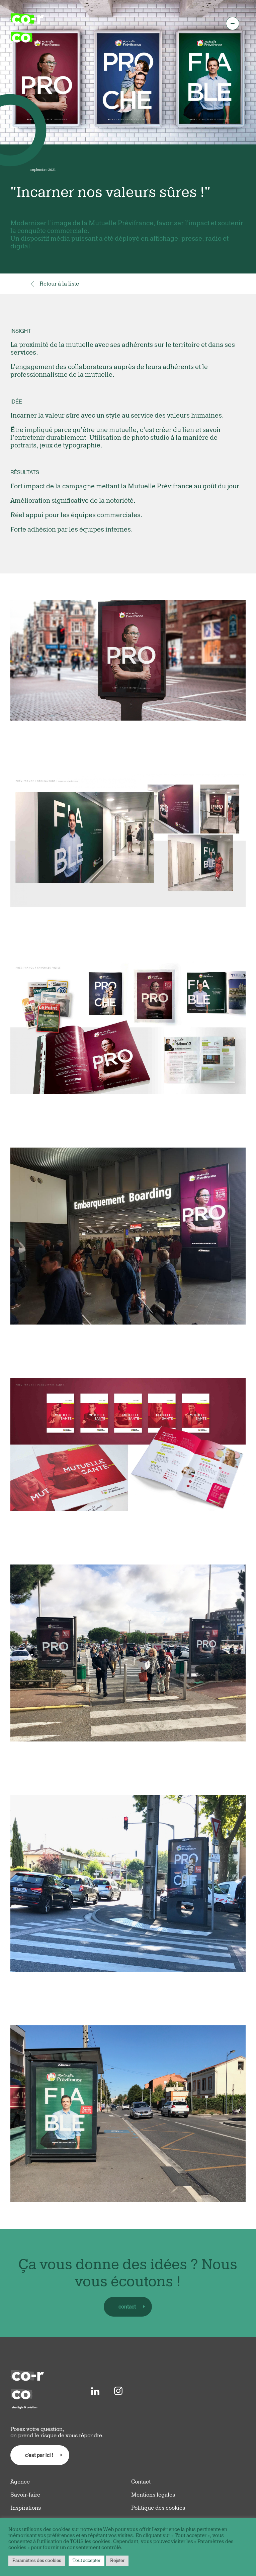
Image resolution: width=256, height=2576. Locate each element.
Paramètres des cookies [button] (36, 2560)
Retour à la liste (54, 284)
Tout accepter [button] (86, 2560)
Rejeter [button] (117, 2560)
